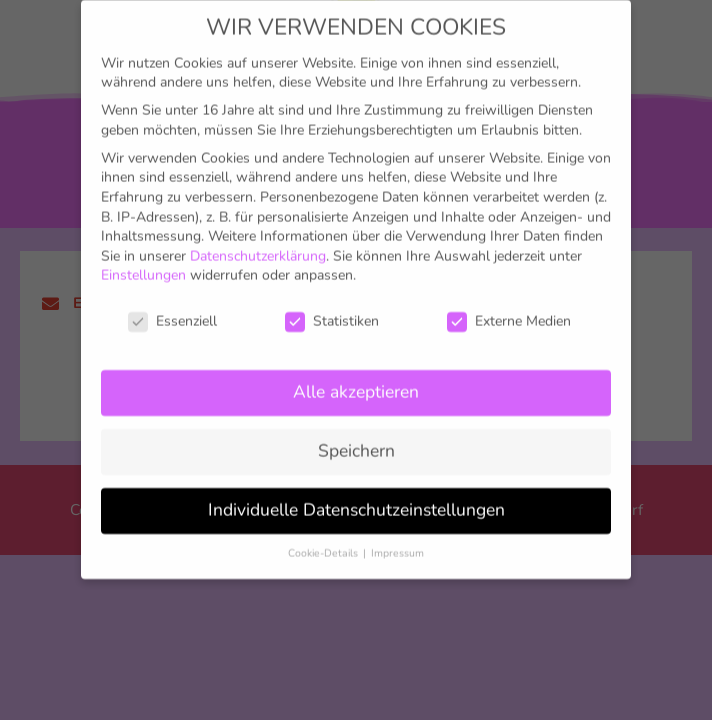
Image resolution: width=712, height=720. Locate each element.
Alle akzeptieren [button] (356, 369)
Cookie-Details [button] (324, 530)
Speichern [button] (356, 428)
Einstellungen (143, 253)
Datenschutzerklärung (258, 233)
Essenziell (172, 298)
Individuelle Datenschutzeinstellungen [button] (356, 487)
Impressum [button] (397, 530)
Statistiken (332, 298)
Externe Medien (509, 298)
